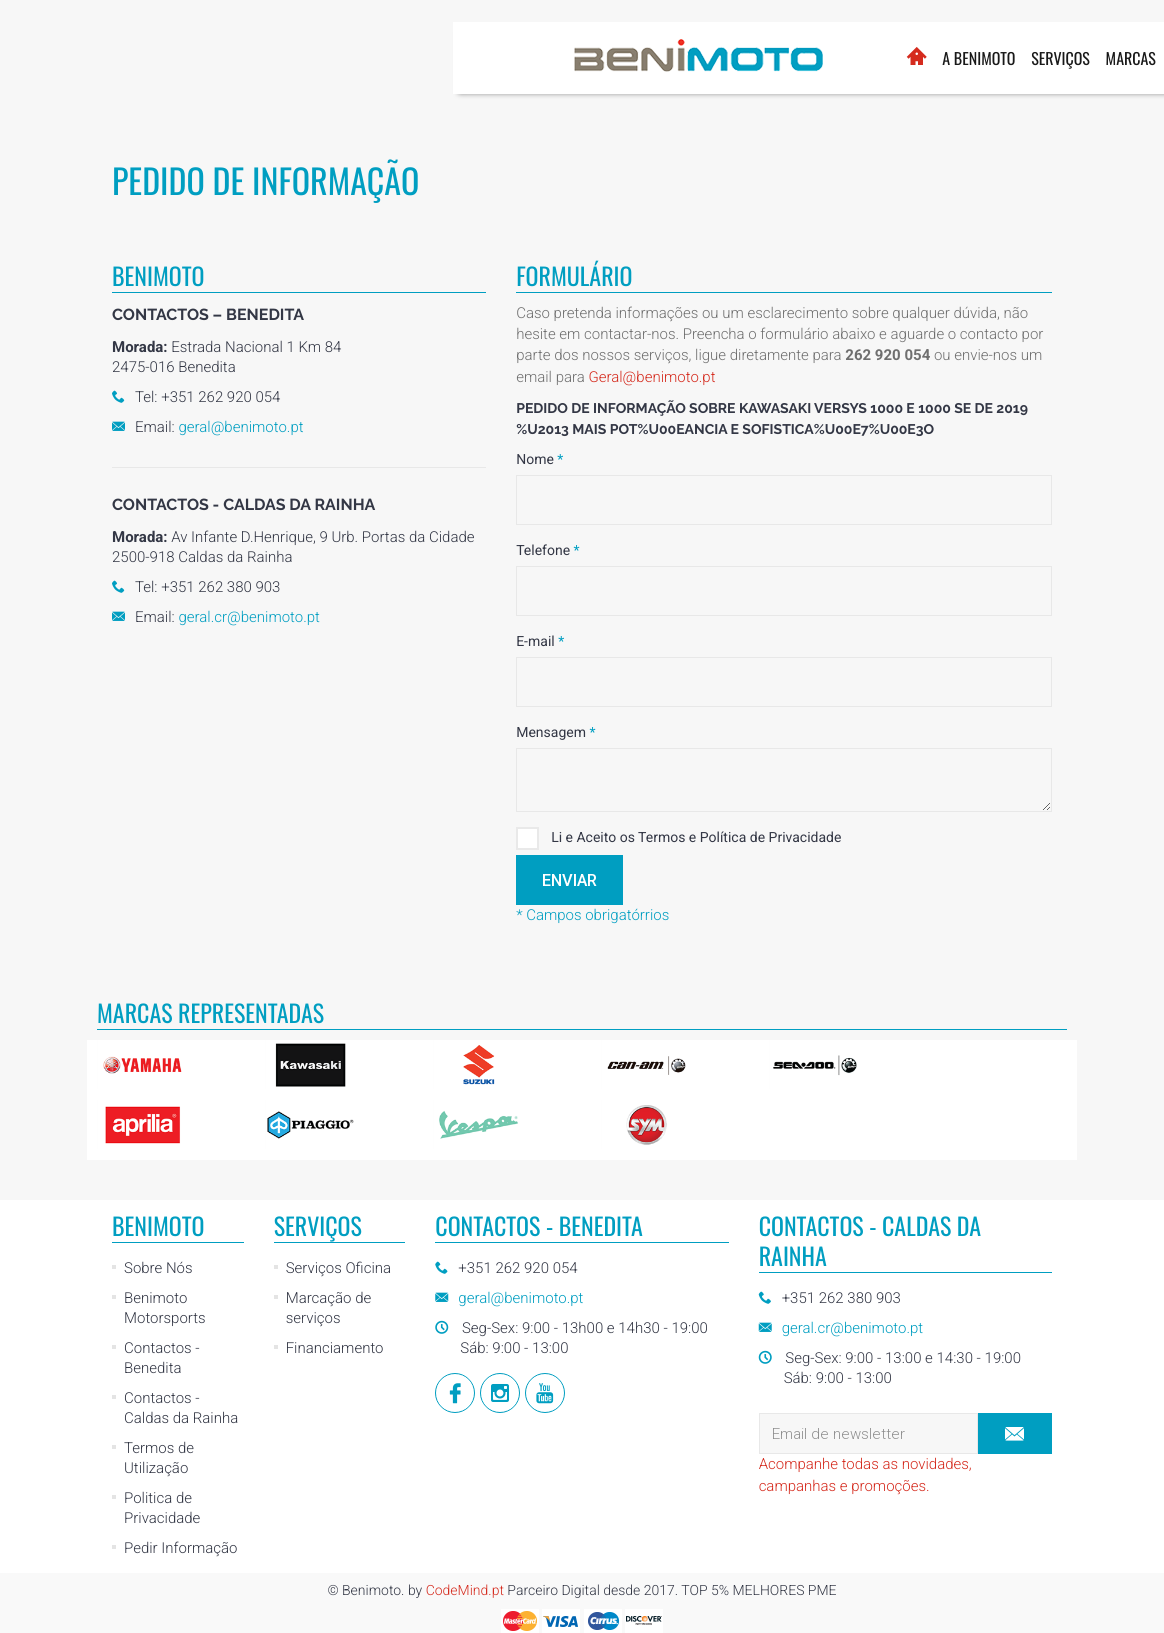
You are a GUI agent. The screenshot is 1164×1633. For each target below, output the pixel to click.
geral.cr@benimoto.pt (248, 617)
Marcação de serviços (329, 1308)
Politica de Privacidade (162, 1508)
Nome (539, 460)
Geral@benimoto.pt (651, 377)
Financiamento (335, 1348)
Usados (742, 58)
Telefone (547, 551)
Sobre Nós (158, 1268)
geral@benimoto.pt (240, 427)
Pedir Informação (180, 1548)
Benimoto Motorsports (165, 1308)
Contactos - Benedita (162, 1358)
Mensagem (555, 733)
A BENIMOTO (525, 58)
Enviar (569, 880)
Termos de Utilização (159, 1458)
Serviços (607, 58)
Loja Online (891, 47)
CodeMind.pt (465, 1591)
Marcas (677, 58)
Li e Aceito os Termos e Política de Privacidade (678, 838)
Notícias (810, 58)
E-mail (540, 642)
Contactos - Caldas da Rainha (181, 1408)
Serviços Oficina (338, 1268)
